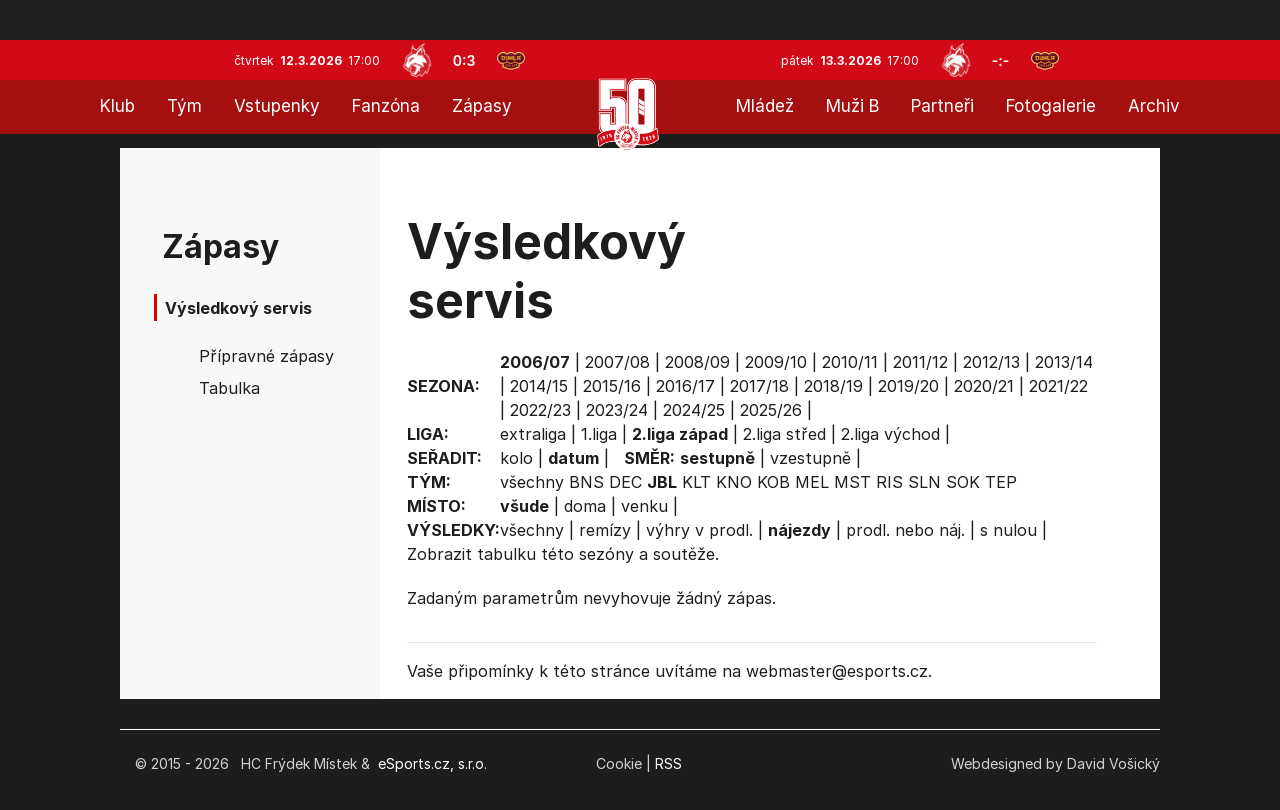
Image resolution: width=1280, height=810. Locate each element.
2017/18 (759, 386)
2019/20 (908, 386)
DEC (625, 482)
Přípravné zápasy (266, 356)
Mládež (765, 106)
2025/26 (771, 410)
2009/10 (776, 362)
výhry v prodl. (699, 530)
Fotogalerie (1051, 106)
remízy (605, 530)
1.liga (599, 434)
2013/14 (1064, 362)
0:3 (464, 60)
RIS (889, 482)
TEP (1001, 482)
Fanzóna (386, 106)
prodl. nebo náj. (905, 530)
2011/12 (920, 362)
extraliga (533, 434)
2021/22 (1058, 386)
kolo (516, 458)
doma (585, 506)
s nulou (1008, 530)
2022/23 (540, 410)
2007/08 (617, 362)
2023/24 (617, 410)
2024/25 (694, 410)
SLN (924, 482)
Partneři (942, 106)
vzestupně (810, 458)
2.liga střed (784, 434)
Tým (184, 106)
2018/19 (833, 386)
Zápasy (482, 106)
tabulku (506, 554)
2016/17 (685, 386)
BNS (586, 482)
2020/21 (984, 386)
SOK (963, 482)
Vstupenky (277, 106)
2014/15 (539, 386)
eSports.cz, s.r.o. (432, 763)
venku (644, 506)
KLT (696, 482)
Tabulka (229, 388)
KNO (734, 482)
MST (852, 482)
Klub (117, 106)
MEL (812, 482)
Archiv (1154, 106)
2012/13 (991, 362)
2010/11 (850, 362)
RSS (668, 763)
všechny (532, 482)
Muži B (852, 106)
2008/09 (697, 362)
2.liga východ (890, 434)
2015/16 (612, 386)
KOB (773, 482)
